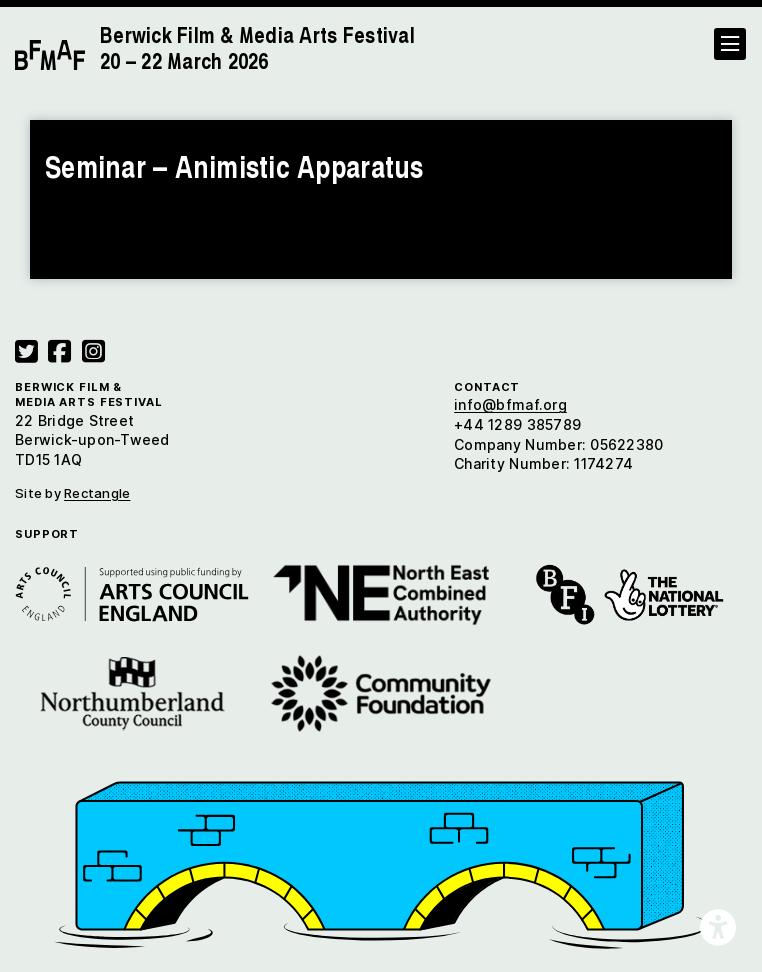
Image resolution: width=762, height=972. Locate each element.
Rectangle (97, 493)
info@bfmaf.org (510, 404)
